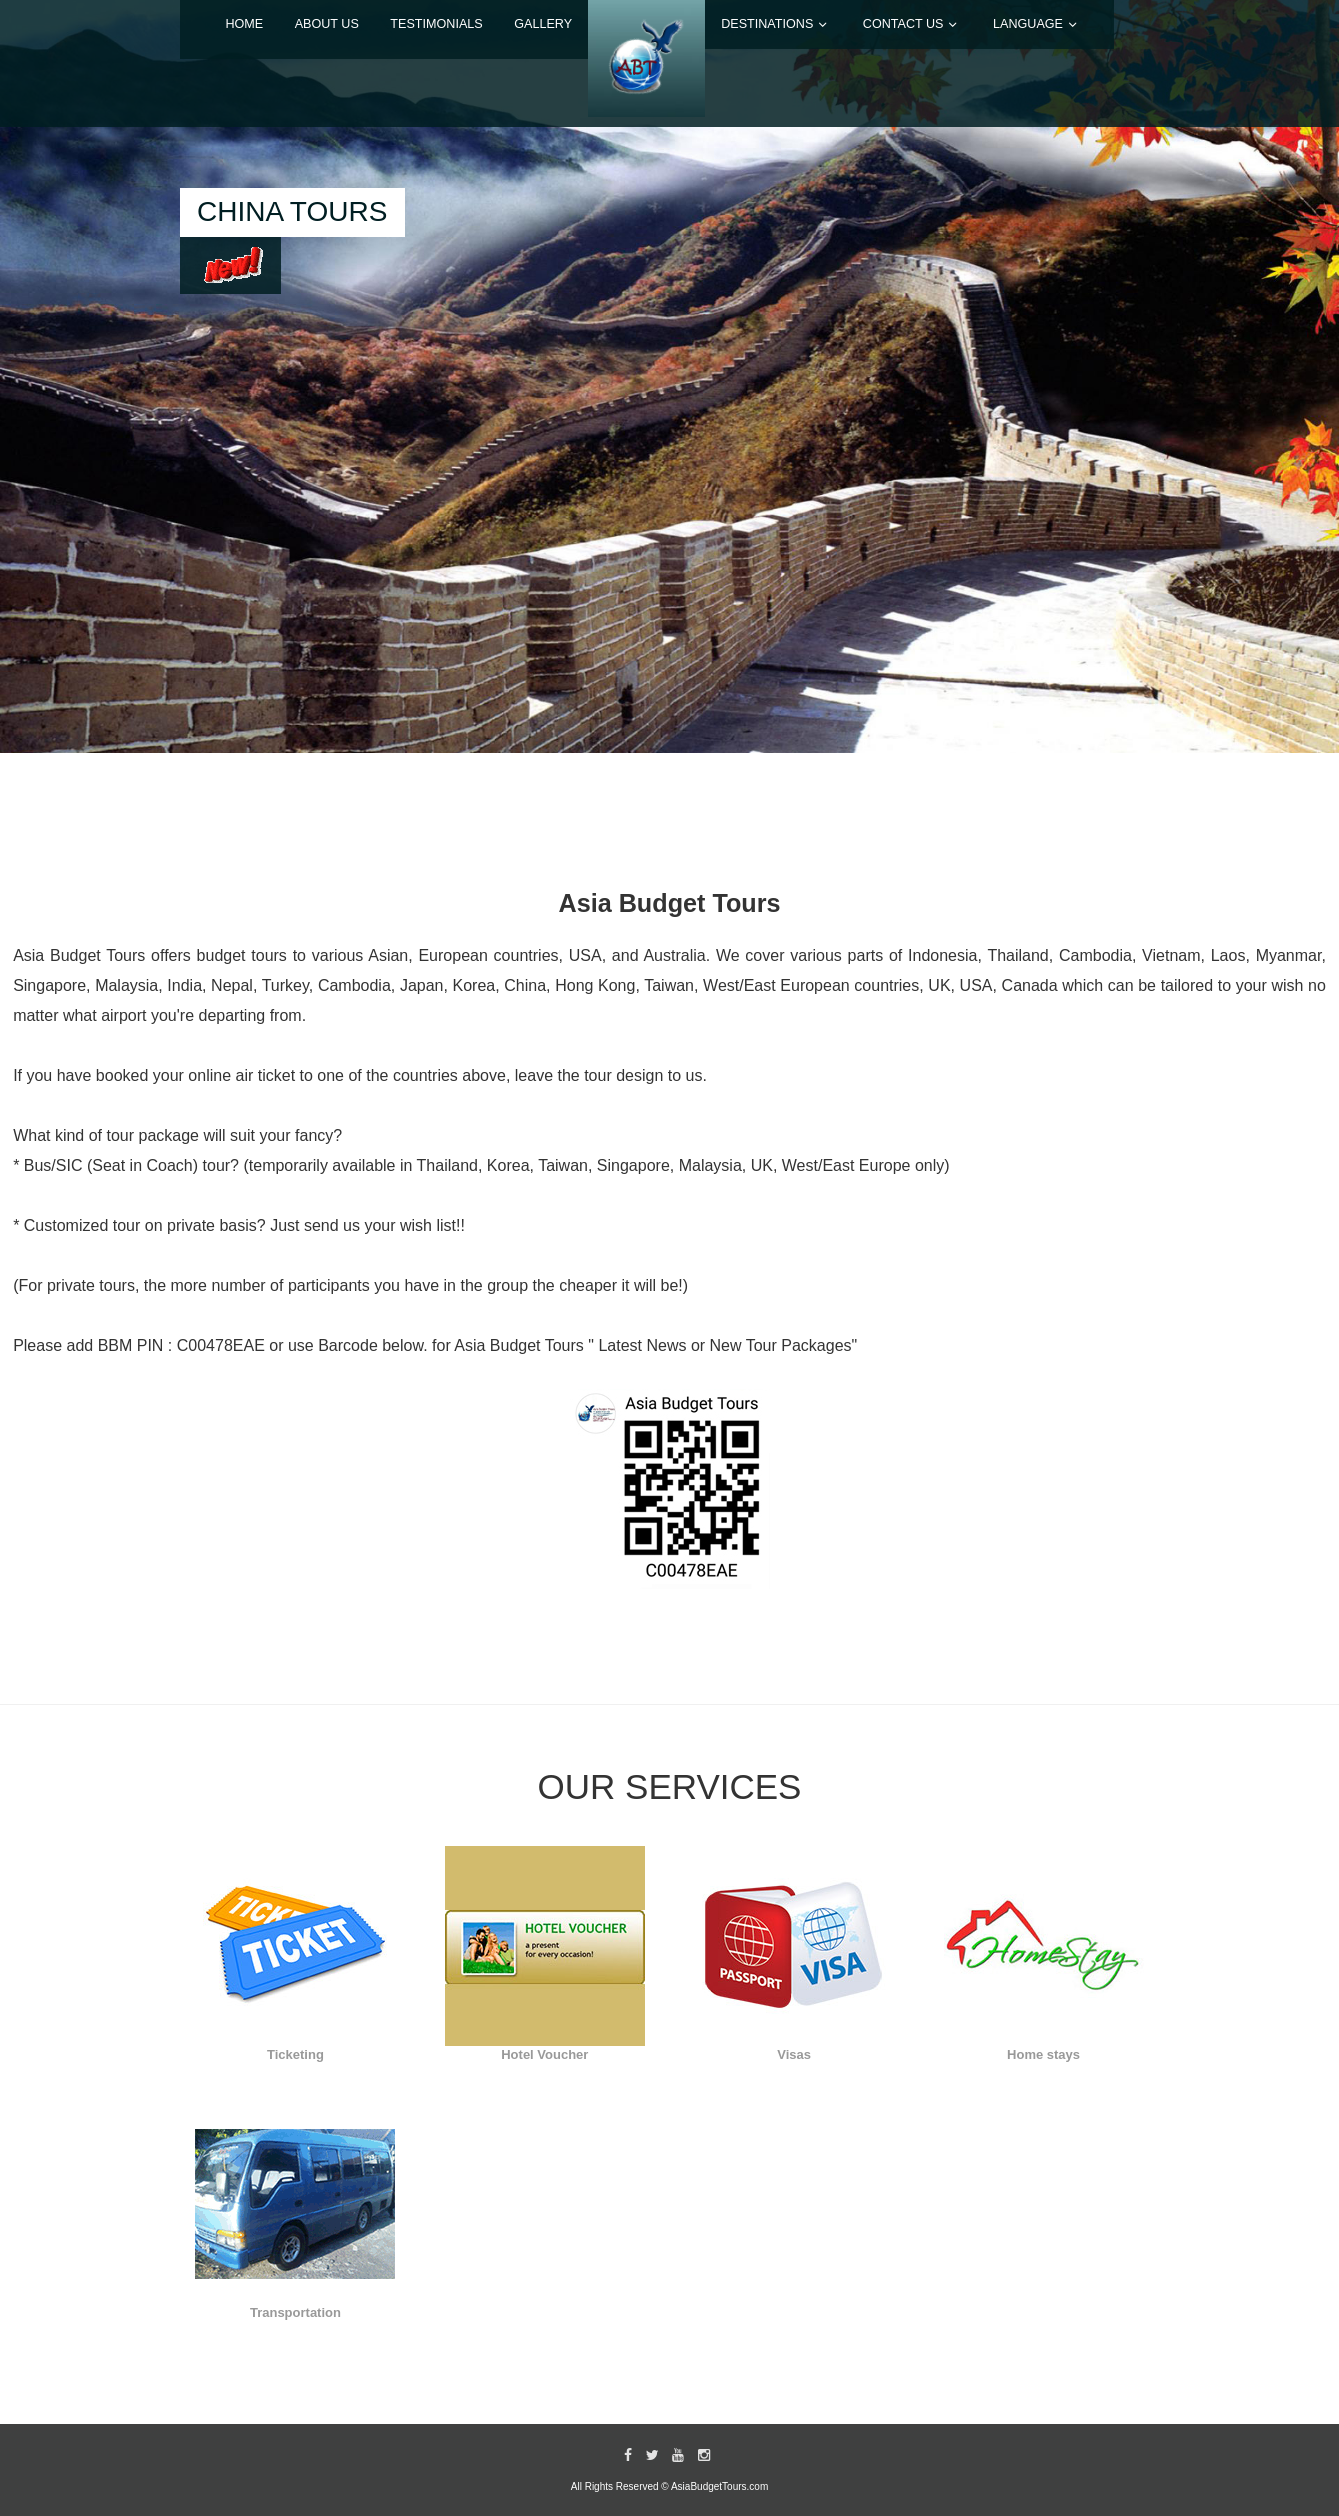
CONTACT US (903, 24)
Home (244, 24)
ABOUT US (327, 24)
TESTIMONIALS (436, 24)
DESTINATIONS (767, 24)
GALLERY (543, 24)
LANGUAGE (1028, 24)
